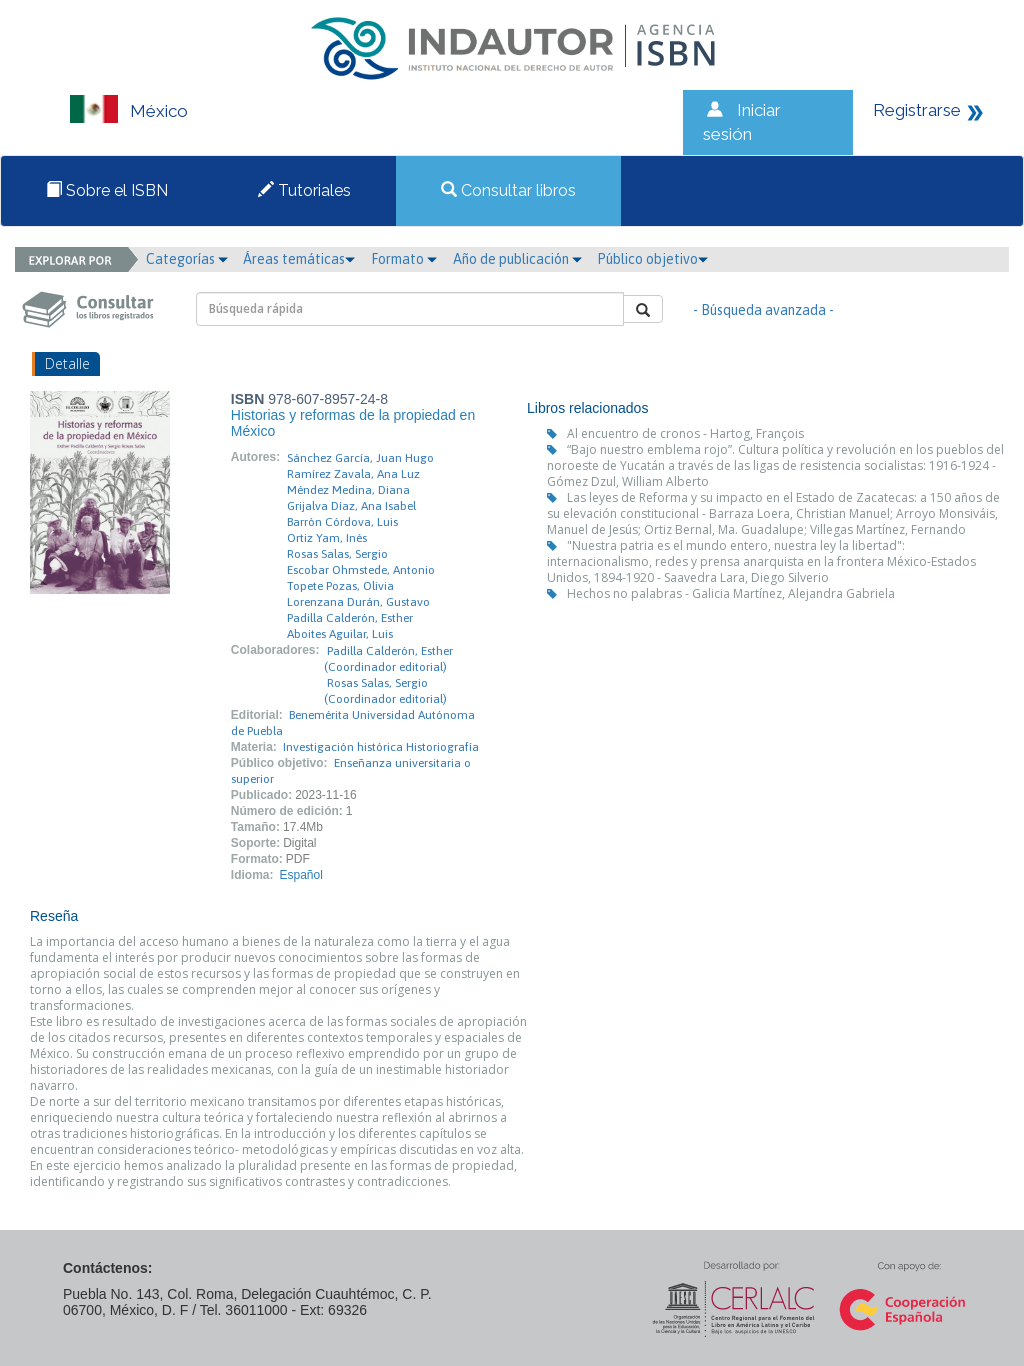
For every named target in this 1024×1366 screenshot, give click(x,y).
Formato (404, 259)
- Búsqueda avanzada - (763, 310)
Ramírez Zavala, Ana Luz (353, 474)
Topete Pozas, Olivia (340, 586)
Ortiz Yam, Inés (327, 538)
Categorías (187, 259)
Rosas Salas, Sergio (337, 554)
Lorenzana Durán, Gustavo (358, 602)
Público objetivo (652, 259)
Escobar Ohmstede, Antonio (361, 570)
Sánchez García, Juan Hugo (360, 458)
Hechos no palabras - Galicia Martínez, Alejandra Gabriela (731, 593)
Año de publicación (517, 259)
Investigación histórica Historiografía (381, 747)
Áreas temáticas (299, 259)
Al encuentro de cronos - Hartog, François (685, 433)
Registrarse (917, 110)
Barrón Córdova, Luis (342, 522)
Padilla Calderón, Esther (350, 618)
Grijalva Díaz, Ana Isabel (351, 506)
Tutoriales (304, 190)
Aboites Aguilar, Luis (340, 634)
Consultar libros (508, 190)
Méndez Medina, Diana (348, 490)
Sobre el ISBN (107, 190)
